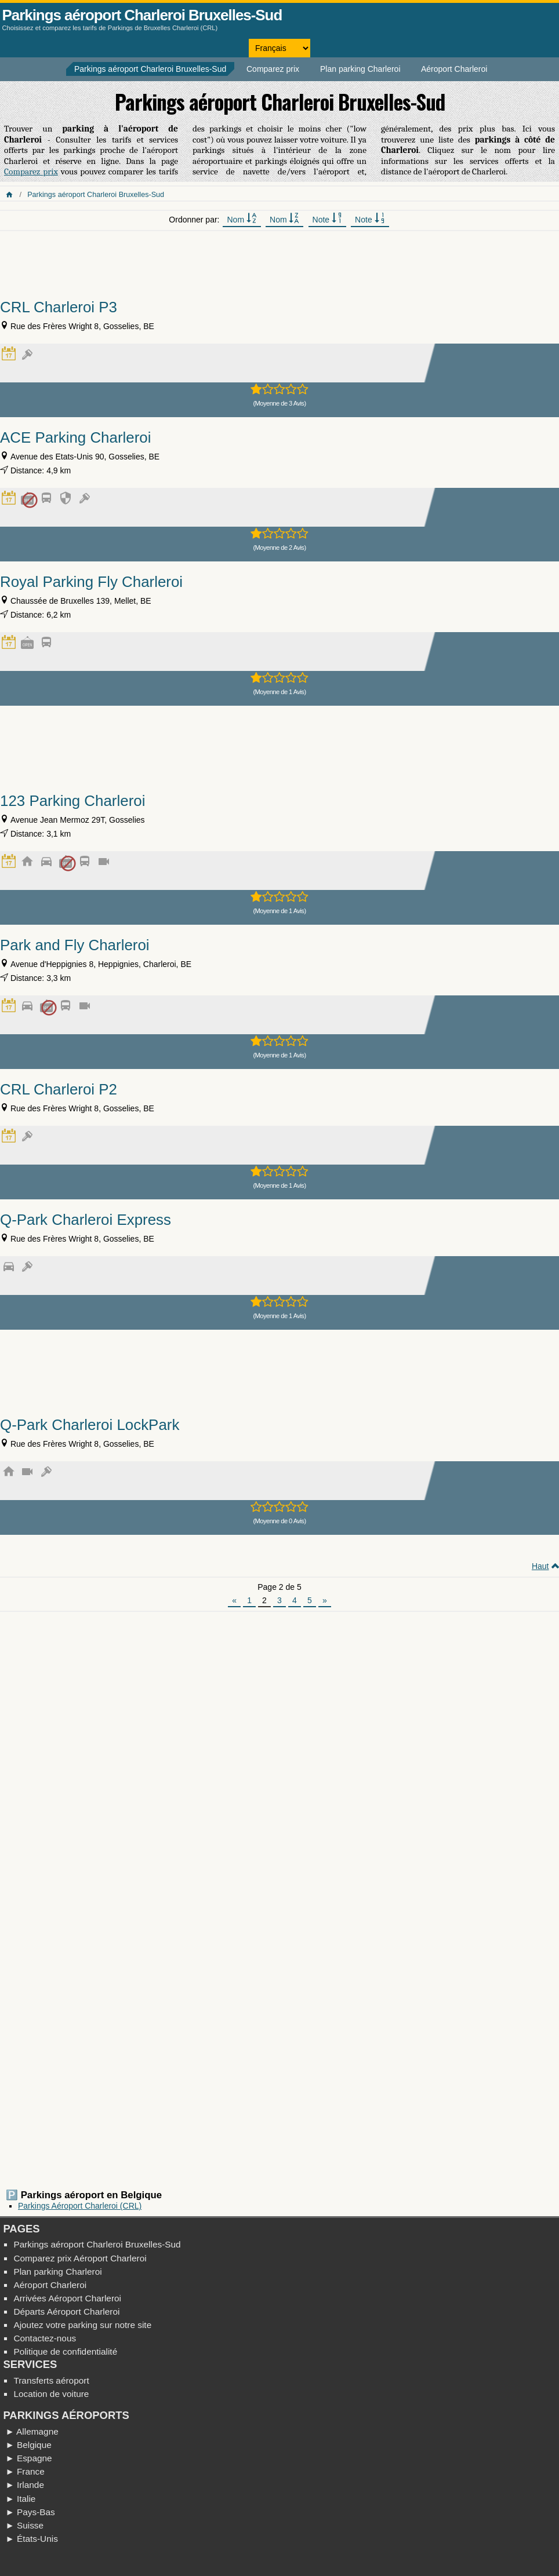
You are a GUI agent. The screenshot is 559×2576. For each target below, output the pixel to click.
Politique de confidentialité (65, 2351)
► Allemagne (31, 2431)
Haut (540, 1566)
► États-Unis (31, 2539)
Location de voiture (51, 2394)
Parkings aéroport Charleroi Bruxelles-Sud (142, 15)
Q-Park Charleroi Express (85, 1220)
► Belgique (28, 2445)
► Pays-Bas (30, 2512)
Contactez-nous (44, 2338)
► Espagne (28, 2458)
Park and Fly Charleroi (75, 945)
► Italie (20, 2499)
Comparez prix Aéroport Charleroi (79, 2258)
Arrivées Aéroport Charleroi (67, 2298)
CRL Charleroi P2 (58, 1089)
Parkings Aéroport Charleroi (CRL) (79, 2205)
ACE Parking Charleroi (75, 437)
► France (24, 2471)
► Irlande (24, 2485)
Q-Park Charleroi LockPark (89, 1425)
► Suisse (24, 2525)
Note (327, 219)
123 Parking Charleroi (72, 801)
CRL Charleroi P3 (58, 307)
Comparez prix (272, 69)
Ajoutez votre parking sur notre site (82, 2325)
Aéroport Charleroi (454, 69)
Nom (241, 219)
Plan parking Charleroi (360, 69)
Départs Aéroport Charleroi (66, 2311)
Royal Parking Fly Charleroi (91, 582)
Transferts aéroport (51, 2380)
